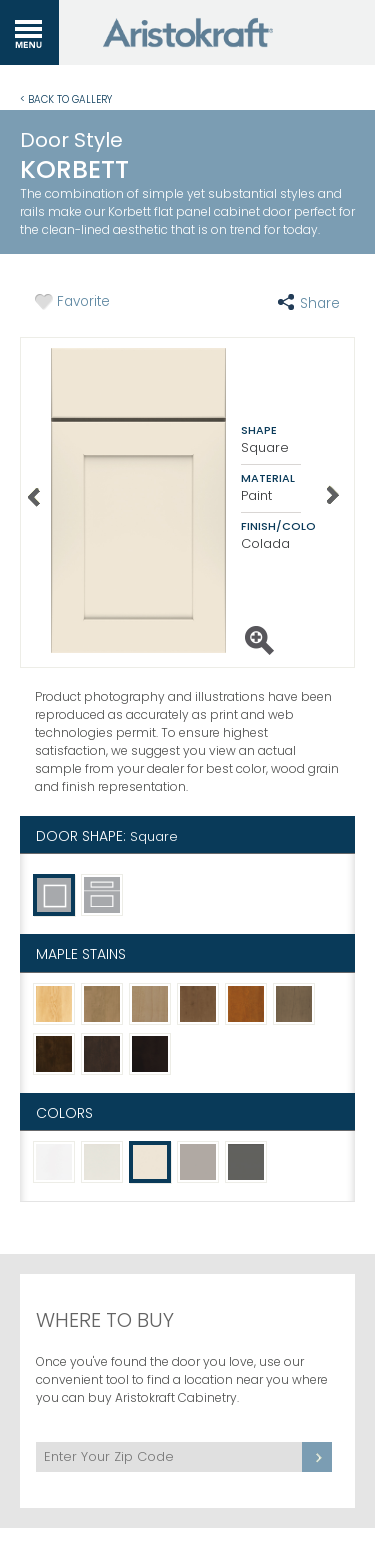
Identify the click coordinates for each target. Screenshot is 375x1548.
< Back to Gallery (66, 98)
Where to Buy (105, 1320)
